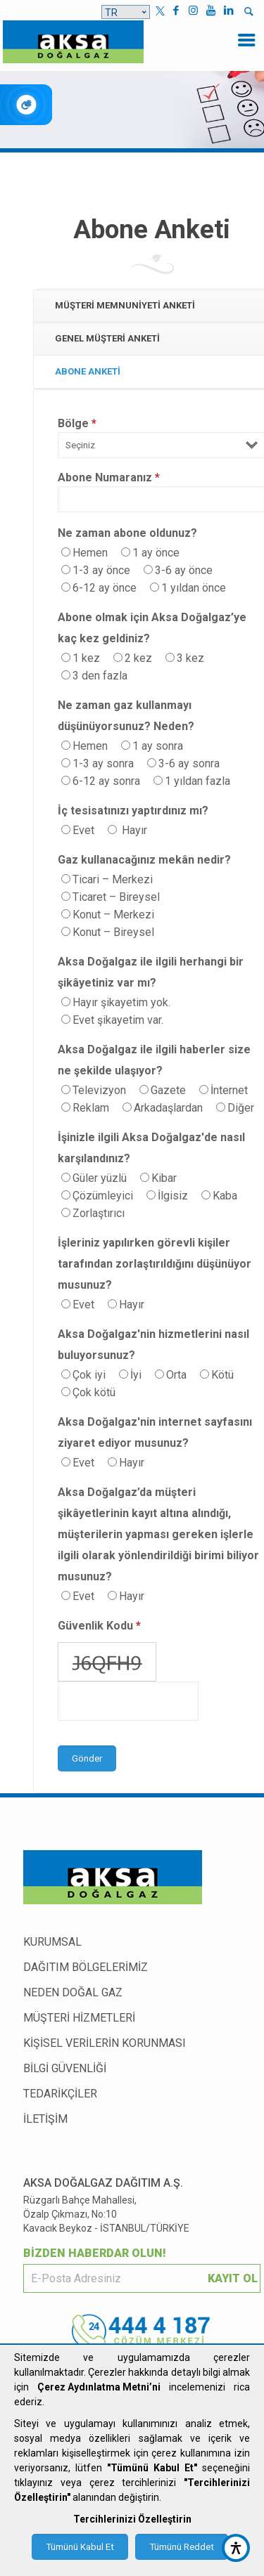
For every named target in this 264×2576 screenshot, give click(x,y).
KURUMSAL (52, 1942)
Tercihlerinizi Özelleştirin (132, 2519)
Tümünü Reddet (181, 2547)
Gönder (87, 1758)
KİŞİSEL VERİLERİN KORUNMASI (104, 2043)
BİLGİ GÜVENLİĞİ (64, 2068)
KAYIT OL (233, 2278)
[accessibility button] (236, 2548)
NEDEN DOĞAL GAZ (72, 1992)
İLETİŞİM (45, 2119)
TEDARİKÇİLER (60, 2093)
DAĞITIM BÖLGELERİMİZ (85, 1967)
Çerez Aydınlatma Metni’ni (99, 2387)
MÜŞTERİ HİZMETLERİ (79, 2017)
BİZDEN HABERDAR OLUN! (94, 2253)
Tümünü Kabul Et (80, 2547)
